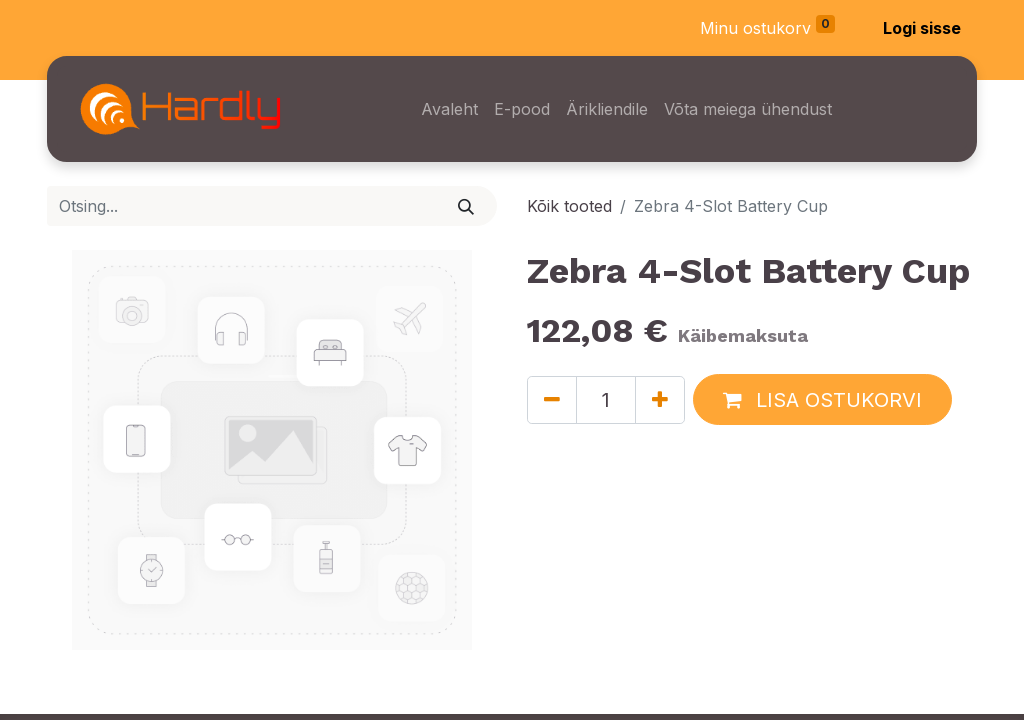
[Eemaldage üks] (552, 400)
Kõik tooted (569, 206)
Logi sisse (922, 28)
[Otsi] (466, 206)
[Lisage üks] (660, 400)
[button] (822, 399)
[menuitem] (449, 109)
